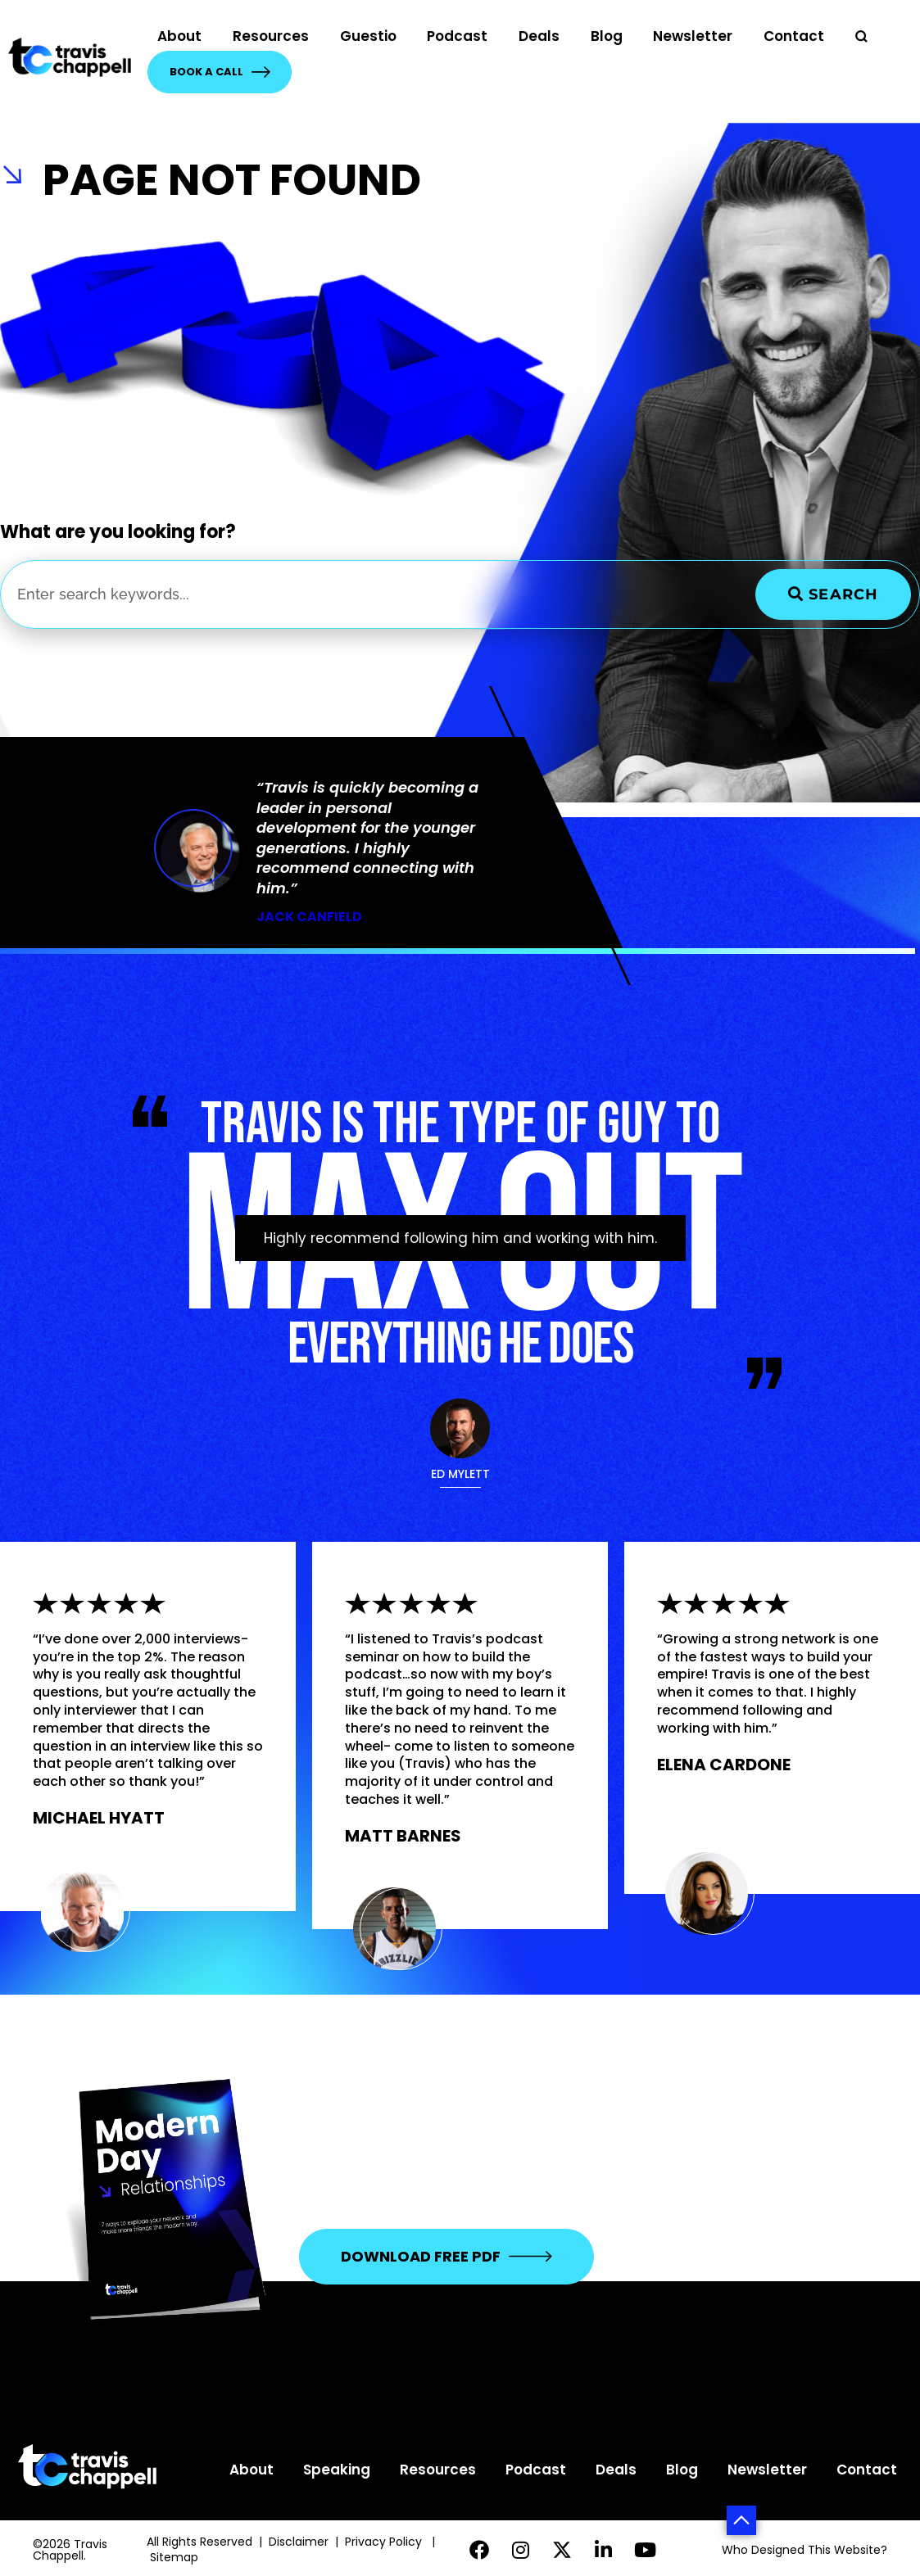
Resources (271, 36)
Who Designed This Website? (804, 2550)
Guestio (368, 36)
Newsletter (692, 36)
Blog (607, 36)
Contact (794, 36)
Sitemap (176, 2557)
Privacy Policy (385, 2541)
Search (833, 594)
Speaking (336, 2469)
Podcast (457, 36)
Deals (539, 36)
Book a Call (220, 71)
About (179, 36)
